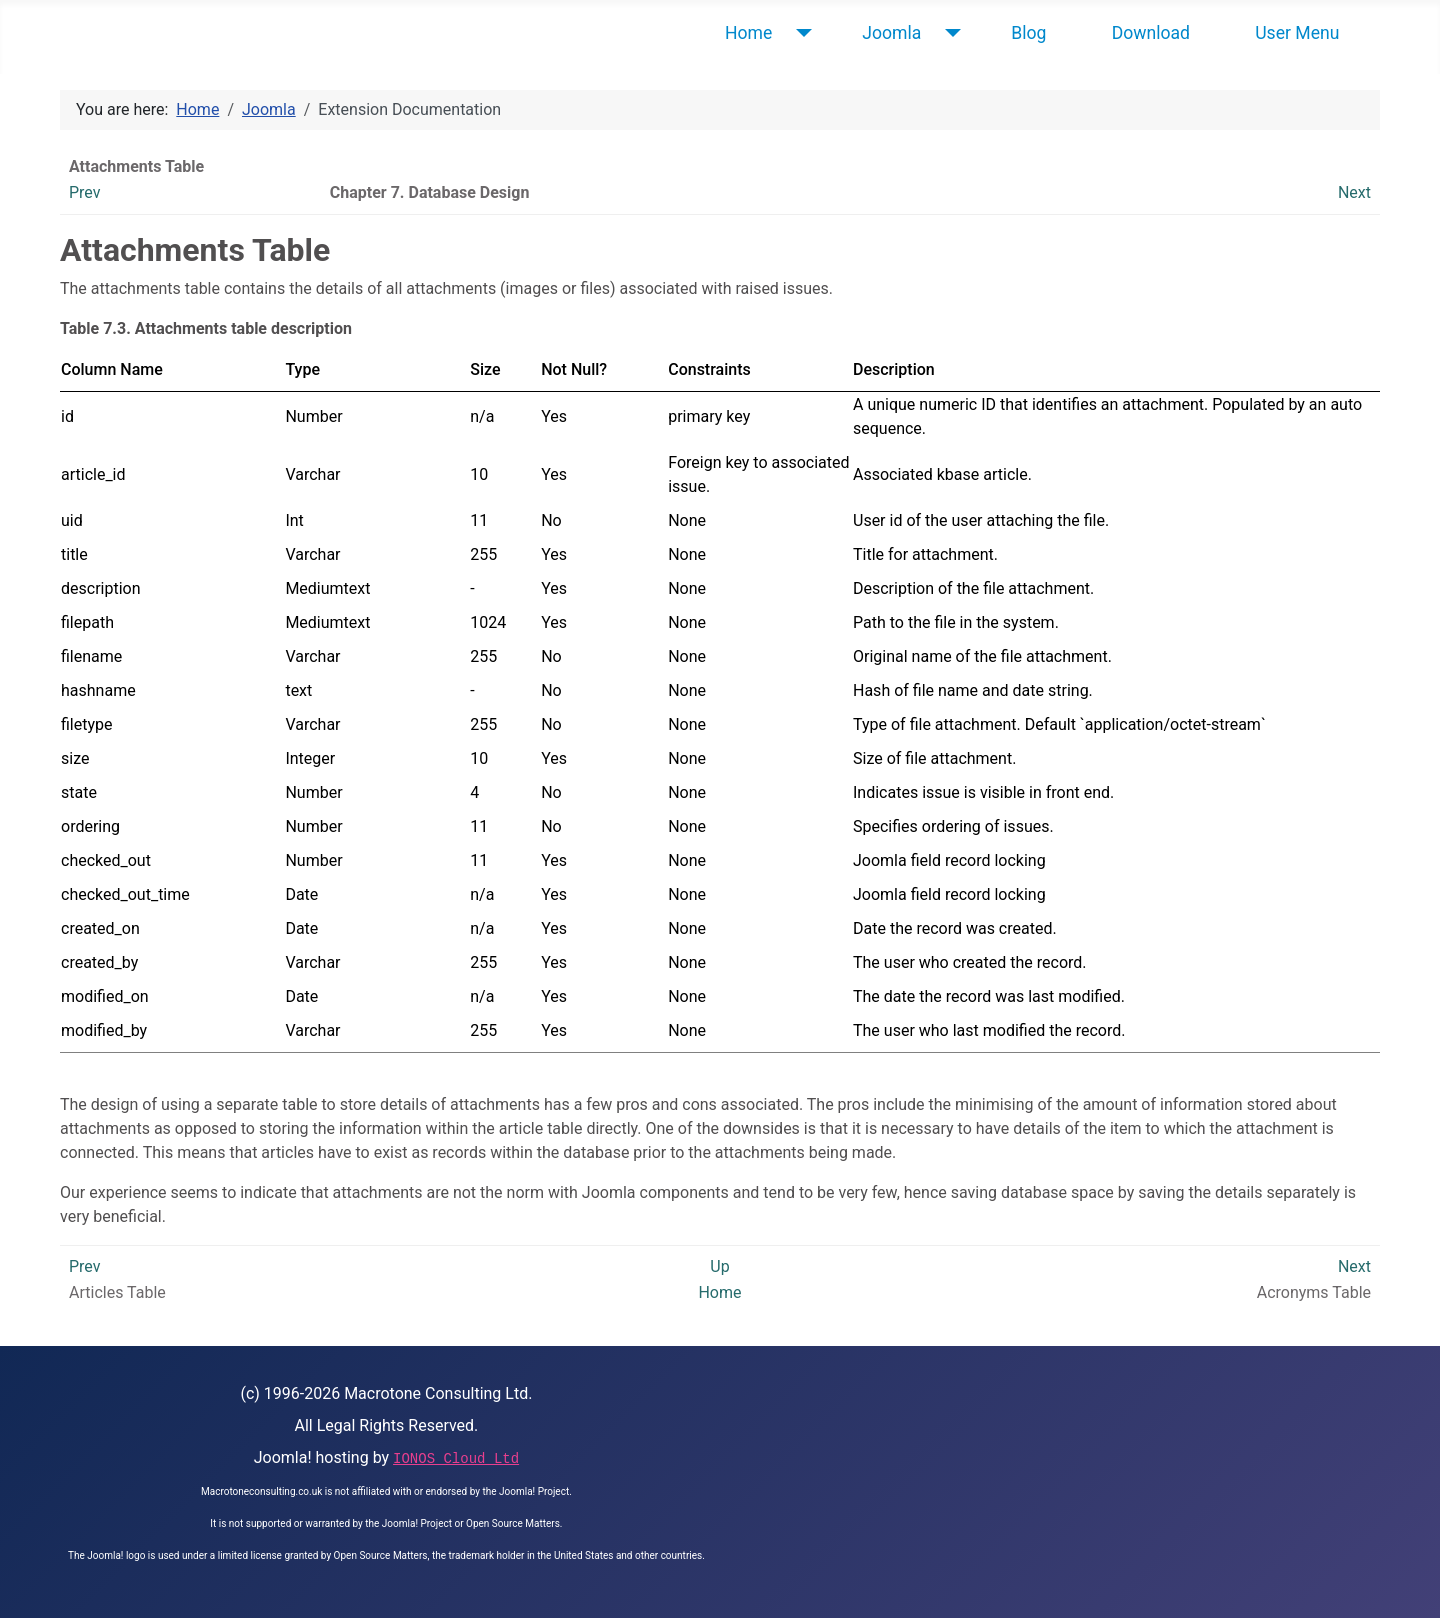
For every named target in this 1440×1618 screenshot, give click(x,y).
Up (719, 1266)
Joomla (891, 33)
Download (1151, 33)
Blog (1028, 33)
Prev (85, 192)
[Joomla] (948, 33)
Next (1354, 192)
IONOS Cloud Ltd (456, 1459)
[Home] (799, 33)
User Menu (1297, 33)
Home (748, 33)
